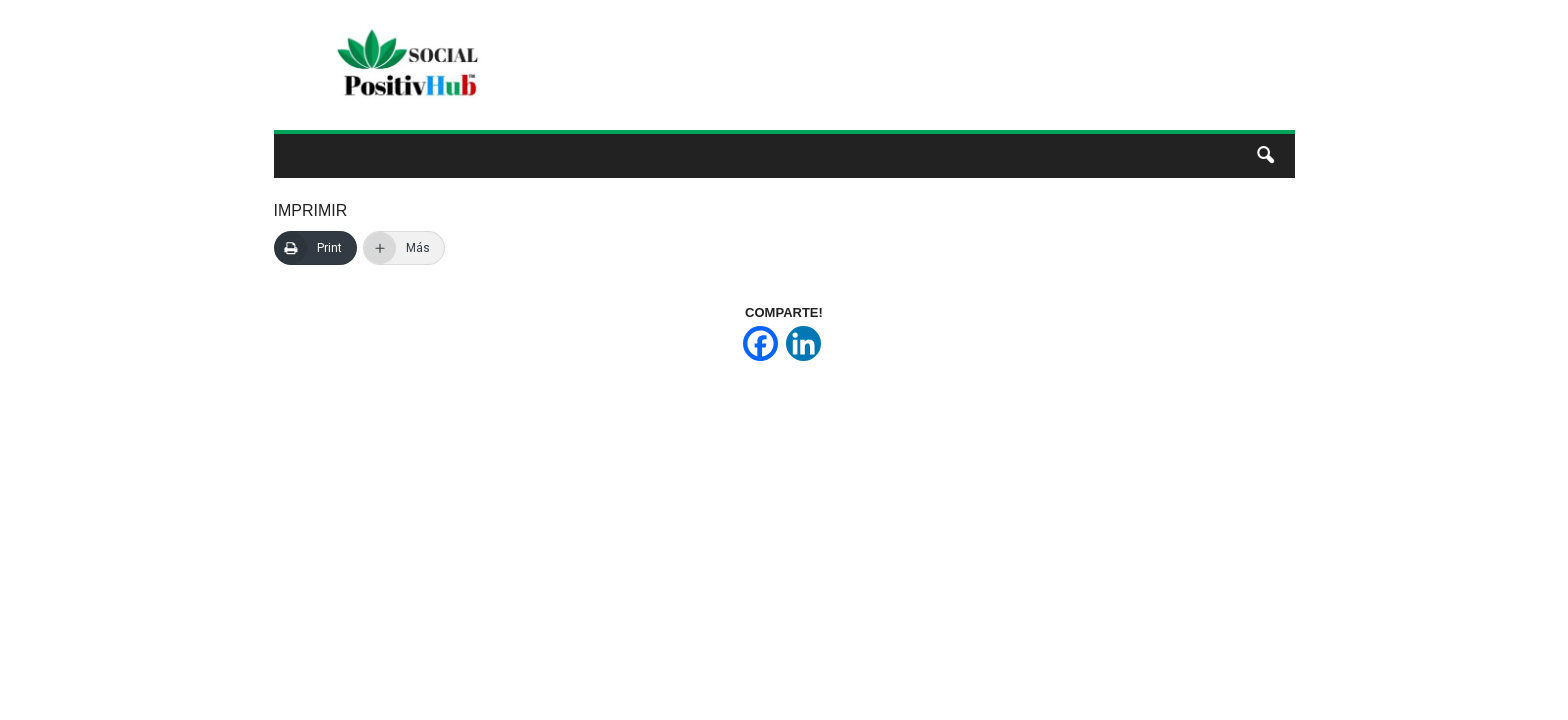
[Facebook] (760, 343)
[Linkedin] (803, 343)
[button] (1265, 156)
